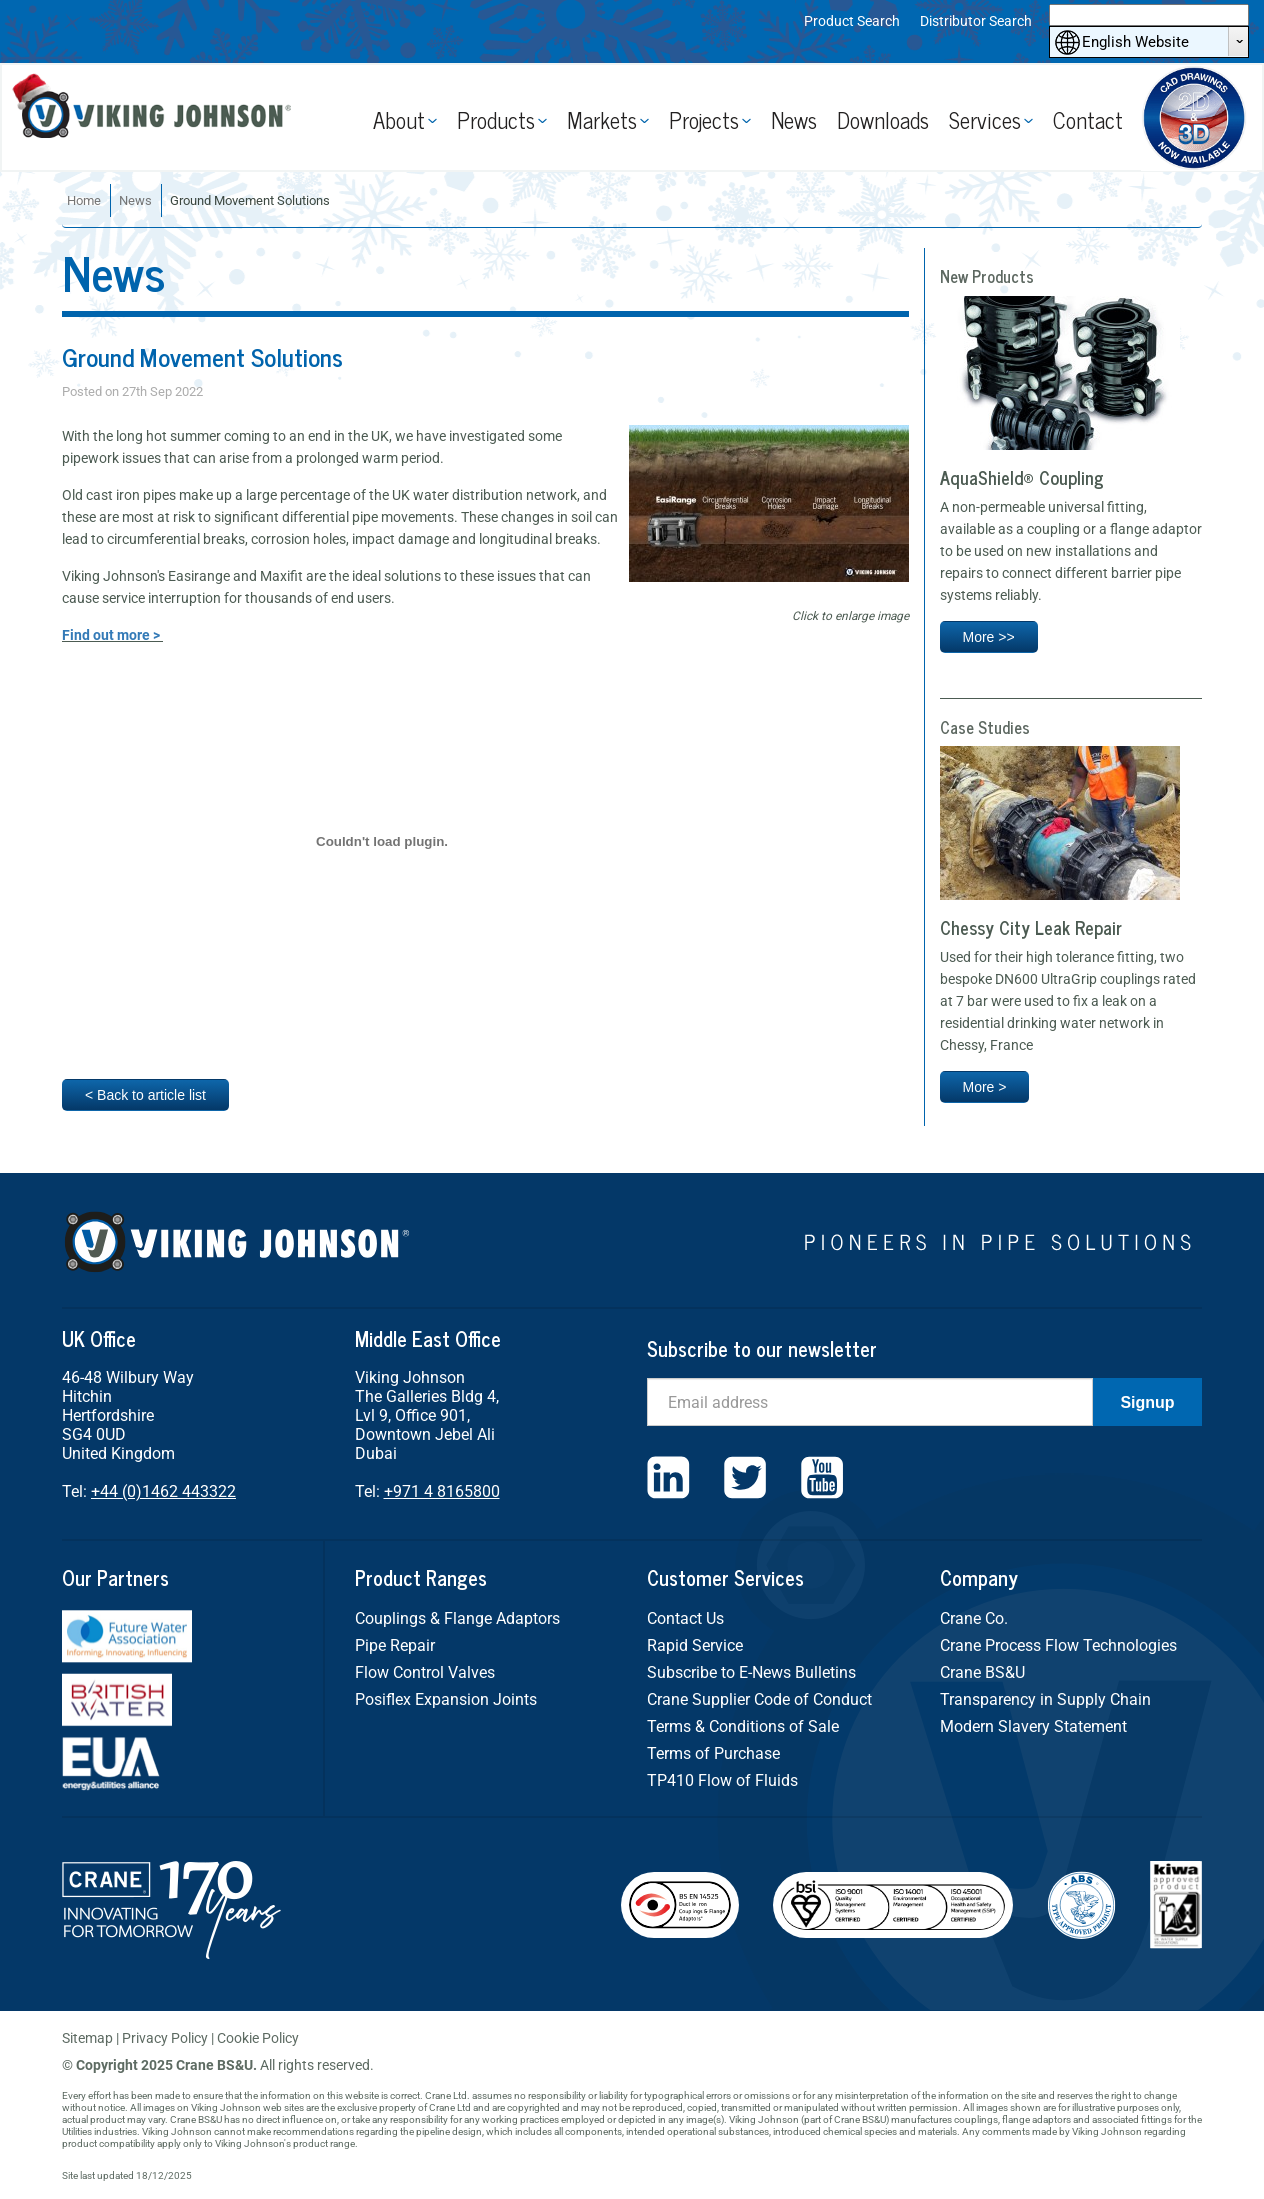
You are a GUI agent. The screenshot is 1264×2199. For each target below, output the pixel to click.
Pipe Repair (395, 1645)
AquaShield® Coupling (1022, 477)
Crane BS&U (982, 1672)
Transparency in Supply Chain (1045, 1699)
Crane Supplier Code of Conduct (759, 1699)
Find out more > (112, 635)
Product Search (852, 21)
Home (84, 200)
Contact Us (685, 1618)
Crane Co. (974, 1618)
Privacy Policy (165, 2038)
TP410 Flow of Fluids (722, 1780)
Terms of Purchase (713, 1753)
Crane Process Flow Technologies (1058, 1645)
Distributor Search (976, 21)
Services (985, 119)
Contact (1088, 119)
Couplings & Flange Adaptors (457, 1618)
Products (496, 119)
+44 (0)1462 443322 (163, 1491)
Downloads (883, 119)
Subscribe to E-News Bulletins (751, 1672)
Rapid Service (695, 1645)
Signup (1147, 1402)
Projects (704, 119)
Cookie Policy (258, 2038)
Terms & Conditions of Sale (743, 1726)
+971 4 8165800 (442, 1491)
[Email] (870, 1402)
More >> (989, 637)
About (399, 119)
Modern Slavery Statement (1033, 1726)
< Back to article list (145, 1095)
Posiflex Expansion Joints (446, 1699)
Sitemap (87, 2038)
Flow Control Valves (425, 1672)
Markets (602, 119)
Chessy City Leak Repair (1031, 927)
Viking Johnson (159, 117)
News (794, 119)
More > (985, 1087)
